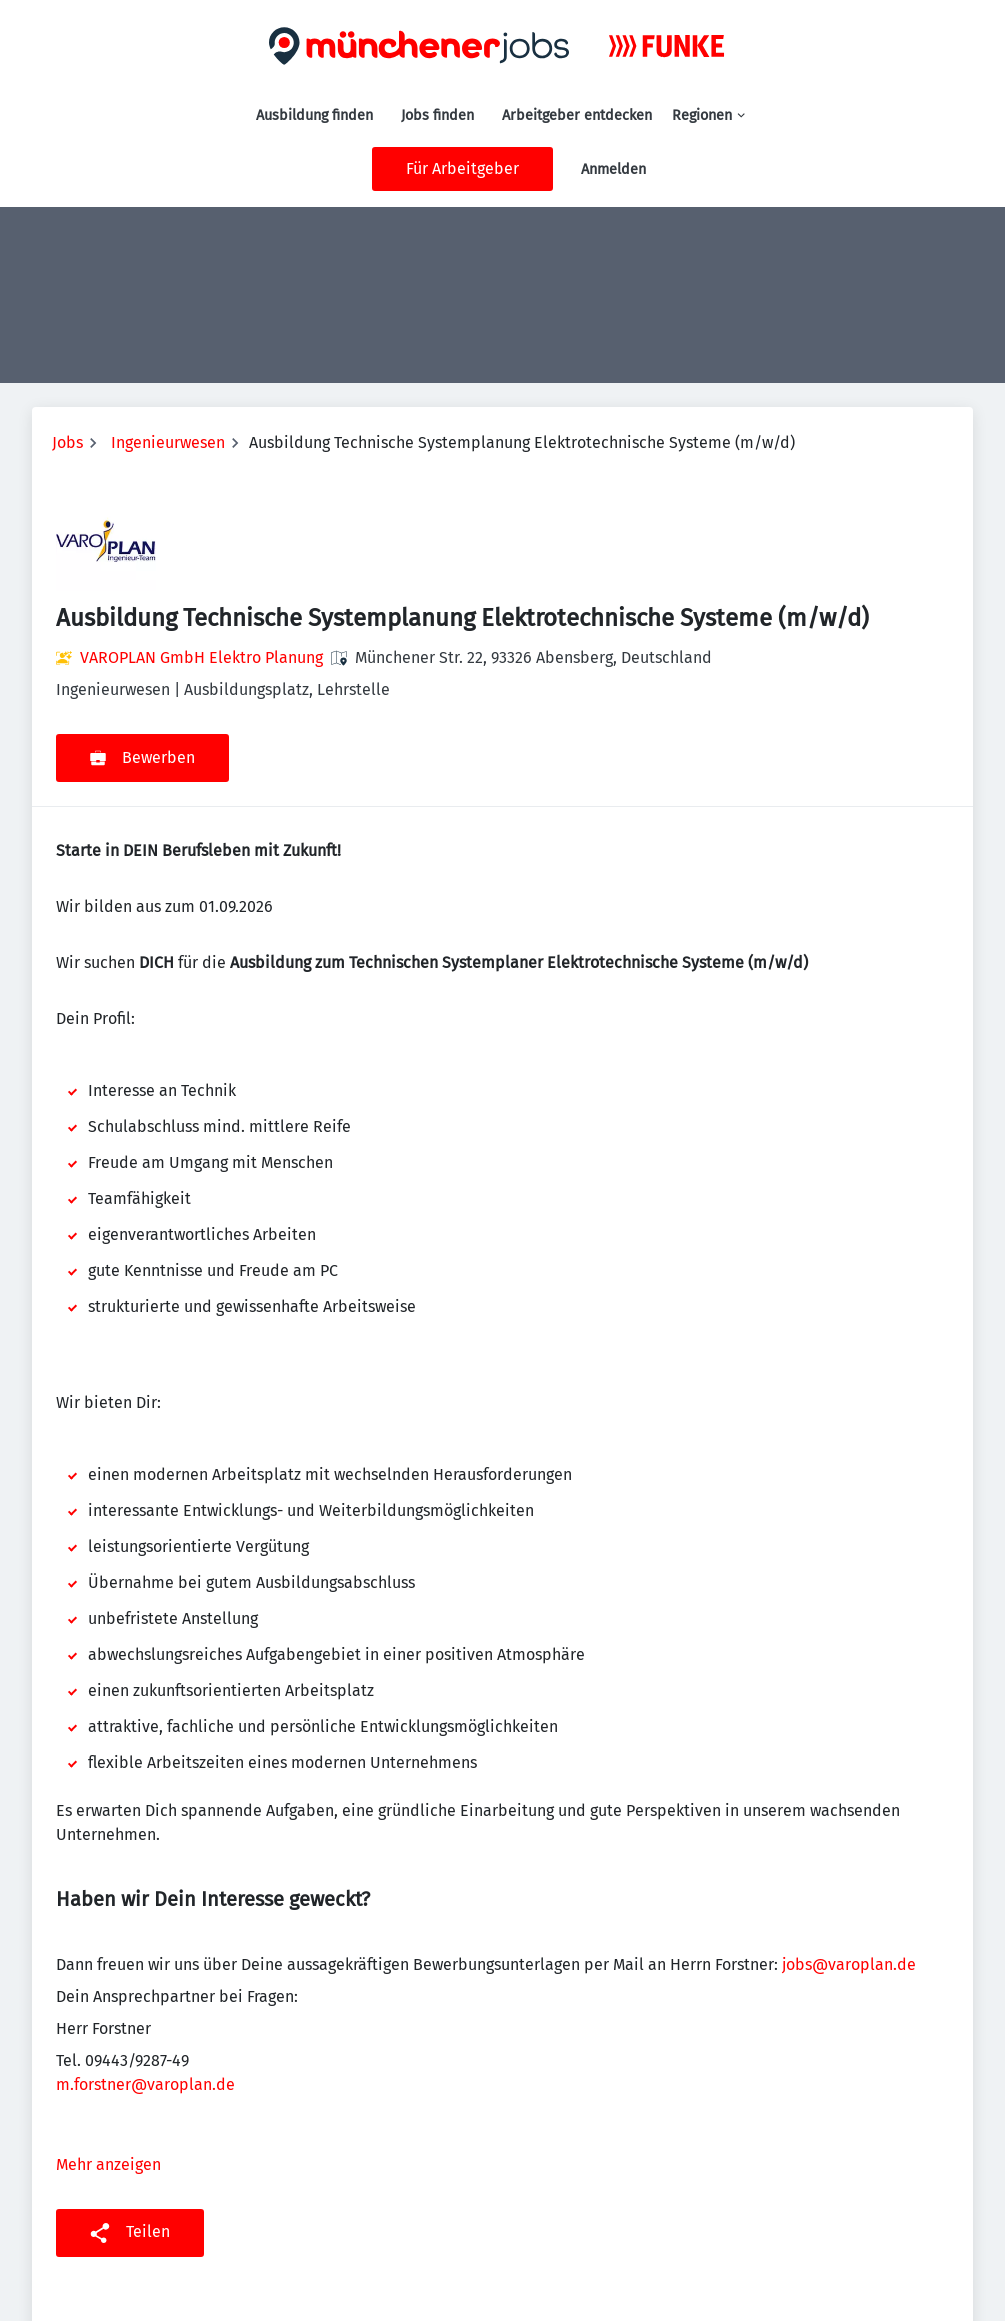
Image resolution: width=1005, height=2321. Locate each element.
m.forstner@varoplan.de (145, 2084)
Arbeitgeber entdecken (577, 115)
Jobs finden (437, 115)
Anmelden (613, 169)
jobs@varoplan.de (849, 1964)
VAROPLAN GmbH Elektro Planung (201, 657)
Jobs (67, 442)
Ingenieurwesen (168, 442)
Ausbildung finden (314, 115)
